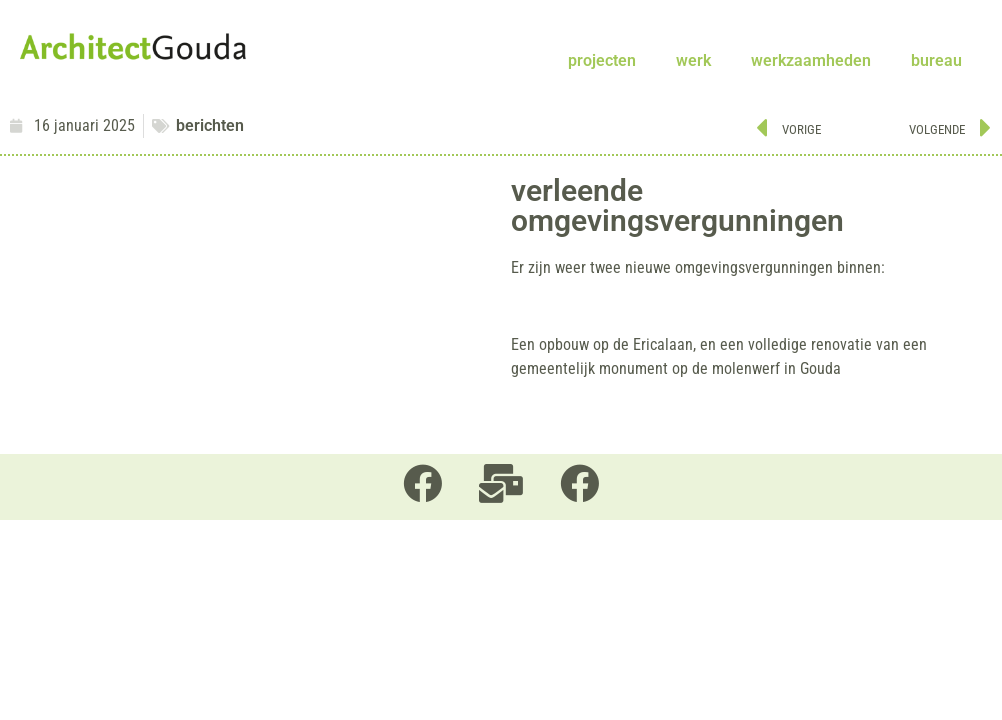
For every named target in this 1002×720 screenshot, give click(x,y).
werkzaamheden (811, 60)
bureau (936, 60)
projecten (602, 60)
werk (693, 60)
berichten (210, 125)
